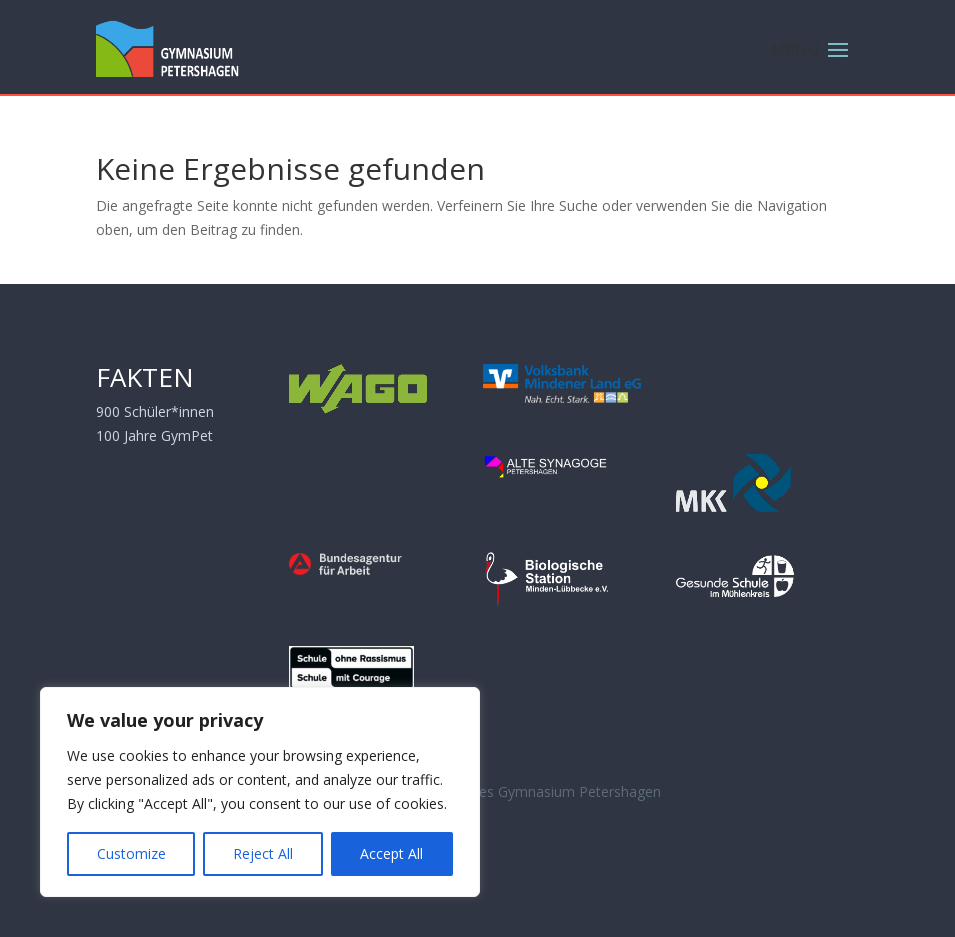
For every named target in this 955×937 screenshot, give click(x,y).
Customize (131, 853)
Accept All (391, 853)
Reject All (263, 853)
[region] (260, 792)
